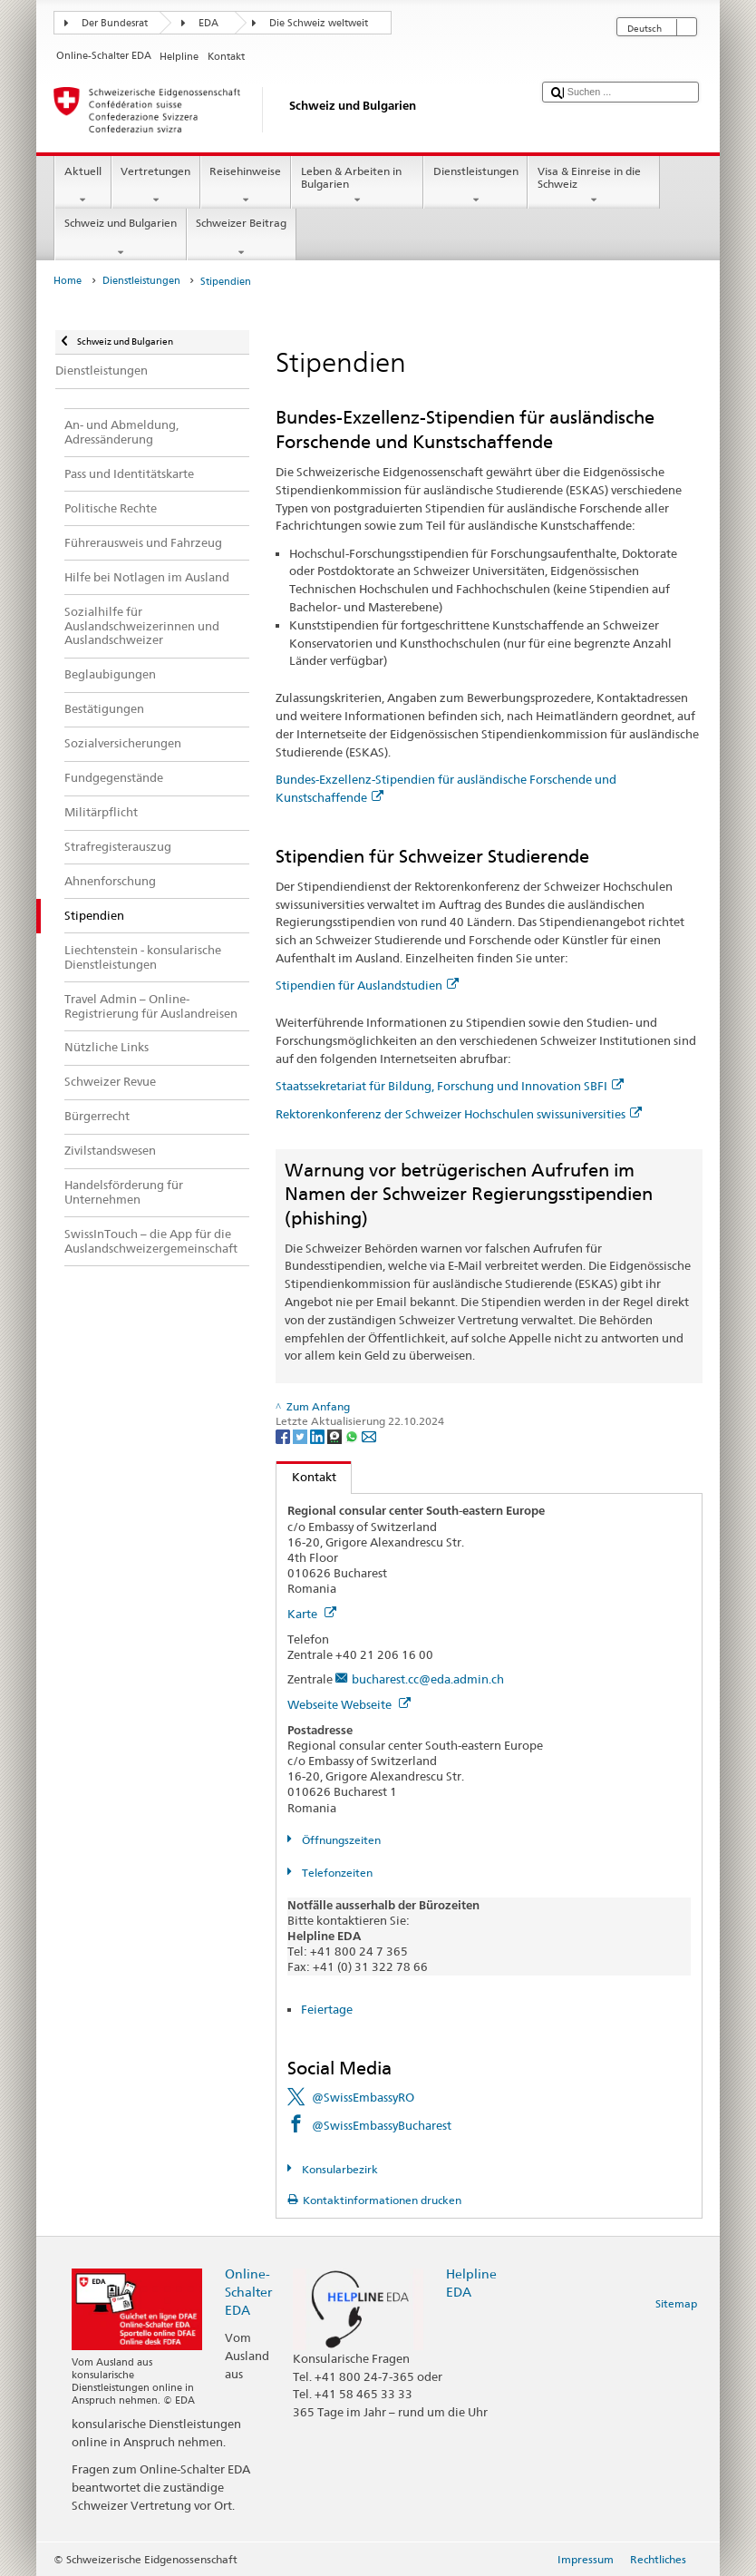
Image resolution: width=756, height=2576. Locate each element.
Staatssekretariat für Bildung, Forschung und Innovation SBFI (450, 1085)
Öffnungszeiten (340, 1840)
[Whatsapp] (353, 1436)
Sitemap (676, 2303)
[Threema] (335, 1436)
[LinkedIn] (318, 1436)
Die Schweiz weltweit (318, 23)
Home (67, 281)
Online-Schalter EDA (248, 2291)
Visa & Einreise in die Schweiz (593, 186)
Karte (311, 1613)
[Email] (369, 1436)
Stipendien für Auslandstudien (367, 985)
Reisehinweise (245, 186)
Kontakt (306, 1476)
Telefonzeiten (336, 1872)
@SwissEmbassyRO (363, 2097)
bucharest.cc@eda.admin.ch (428, 1679)
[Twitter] (301, 1436)
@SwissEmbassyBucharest (381, 2125)
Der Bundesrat (115, 23)
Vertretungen (155, 186)
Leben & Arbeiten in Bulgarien (357, 186)
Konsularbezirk (338, 2169)
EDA (208, 23)
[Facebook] (284, 1436)
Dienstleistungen (475, 186)
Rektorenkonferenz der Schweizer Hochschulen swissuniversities (459, 1114)
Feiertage (327, 2009)
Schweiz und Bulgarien (120, 237)
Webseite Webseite (349, 1704)
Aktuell (82, 186)
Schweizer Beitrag (242, 237)
